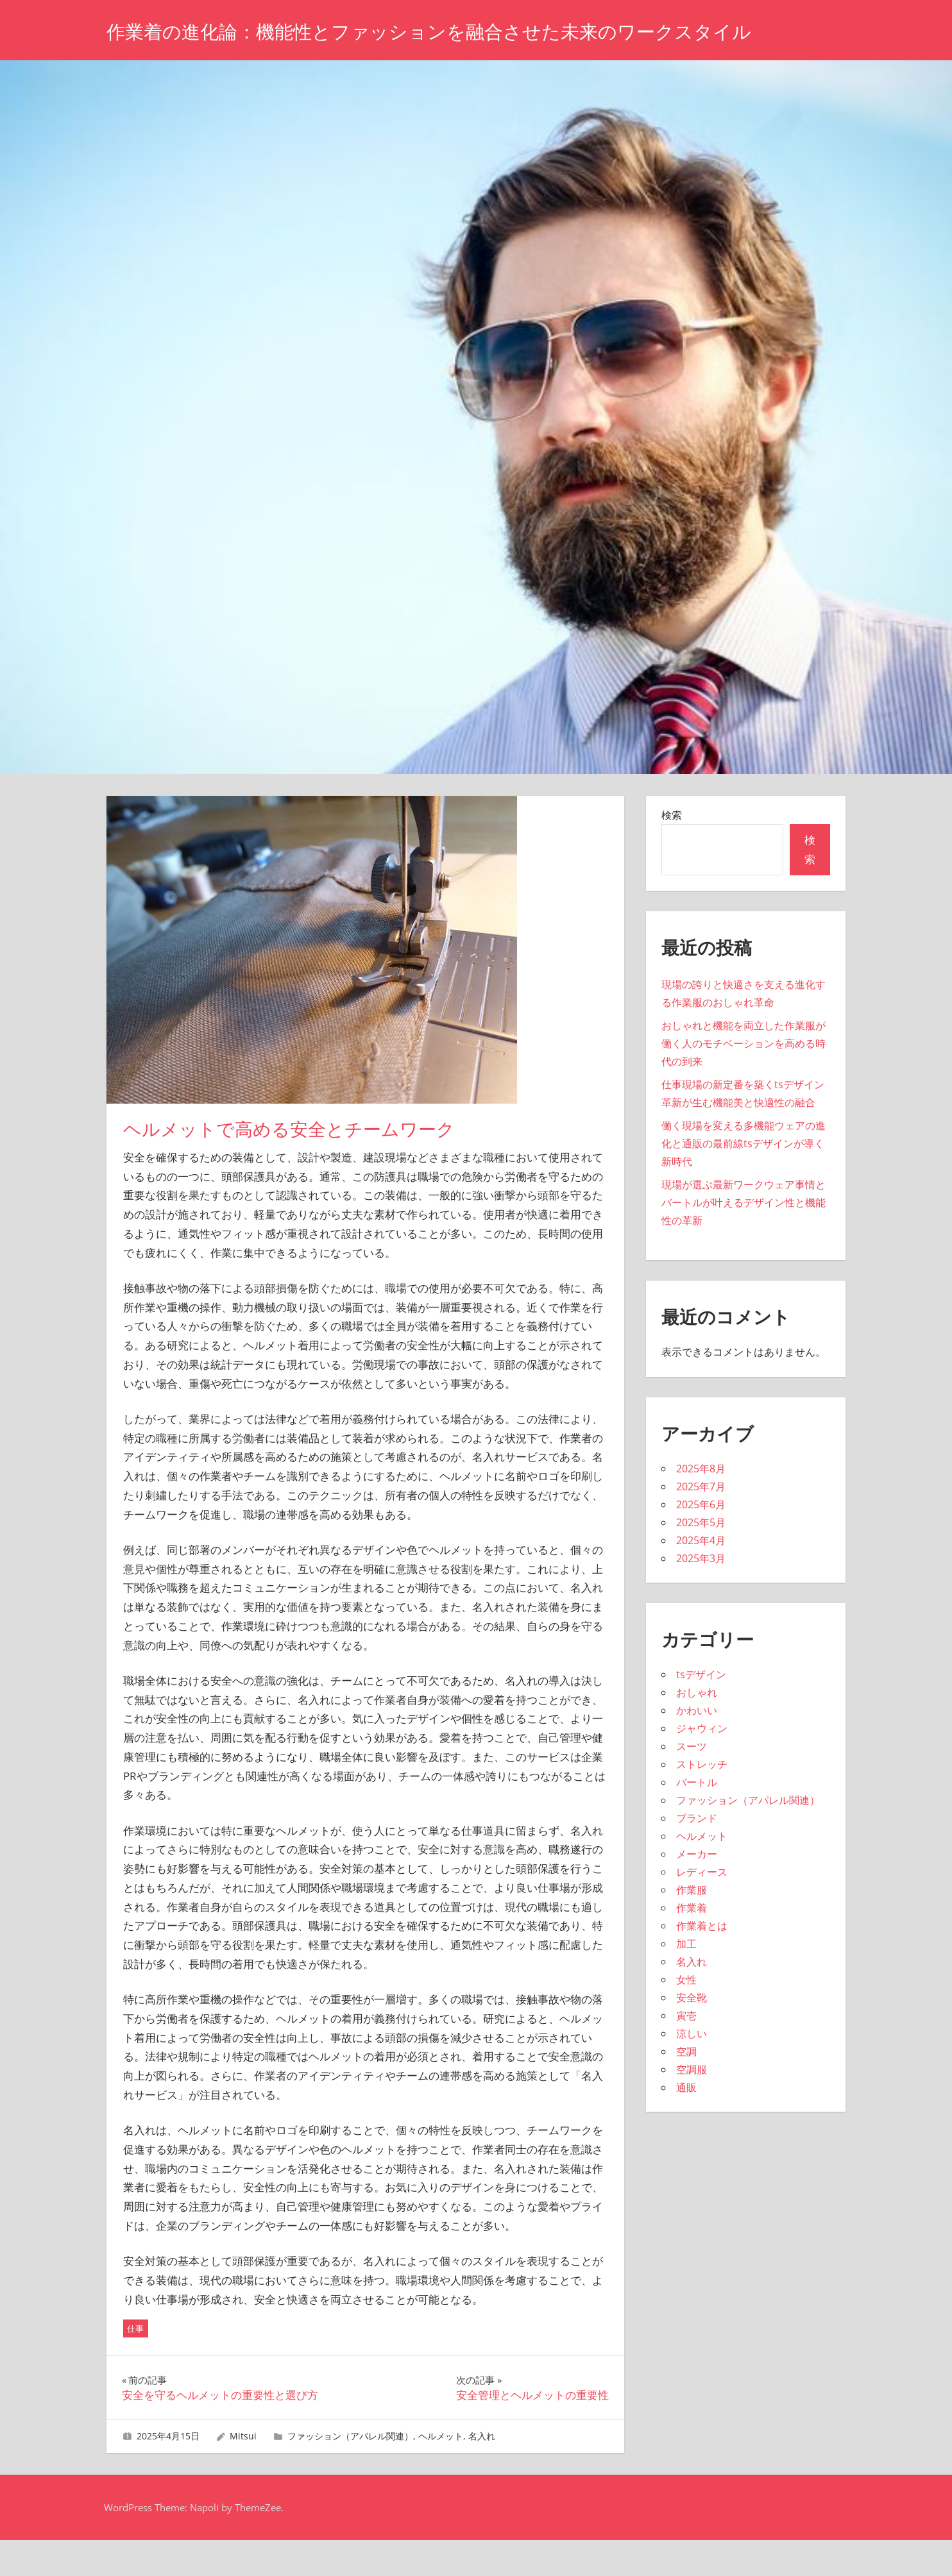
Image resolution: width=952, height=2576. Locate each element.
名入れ (481, 2472)
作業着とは (701, 1962)
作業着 (691, 1944)
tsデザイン (701, 1710)
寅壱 (686, 2051)
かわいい (696, 1746)
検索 (671, 851)
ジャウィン (701, 1764)
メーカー (696, 1890)
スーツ (691, 1782)
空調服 (691, 2105)
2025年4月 (701, 1576)
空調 (686, 2087)
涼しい (691, 2069)
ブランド (696, 1854)
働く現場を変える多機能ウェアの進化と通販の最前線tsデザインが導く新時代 (743, 1179)
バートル (696, 1818)
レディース (701, 1908)
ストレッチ (701, 1800)
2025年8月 (701, 1504)
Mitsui (243, 2472)
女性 (686, 2015)
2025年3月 (701, 1594)
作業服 (691, 1926)
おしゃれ (696, 1728)
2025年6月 (701, 1540)
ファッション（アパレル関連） (350, 2472)
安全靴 (691, 2033)
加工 (686, 1980)
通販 (686, 2123)
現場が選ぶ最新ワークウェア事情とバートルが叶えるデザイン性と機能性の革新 (743, 1238)
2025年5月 (701, 1558)
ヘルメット (440, 2472)
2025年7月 (701, 1522)
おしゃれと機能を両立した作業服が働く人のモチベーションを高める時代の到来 (743, 1079)
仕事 (135, 2364)
